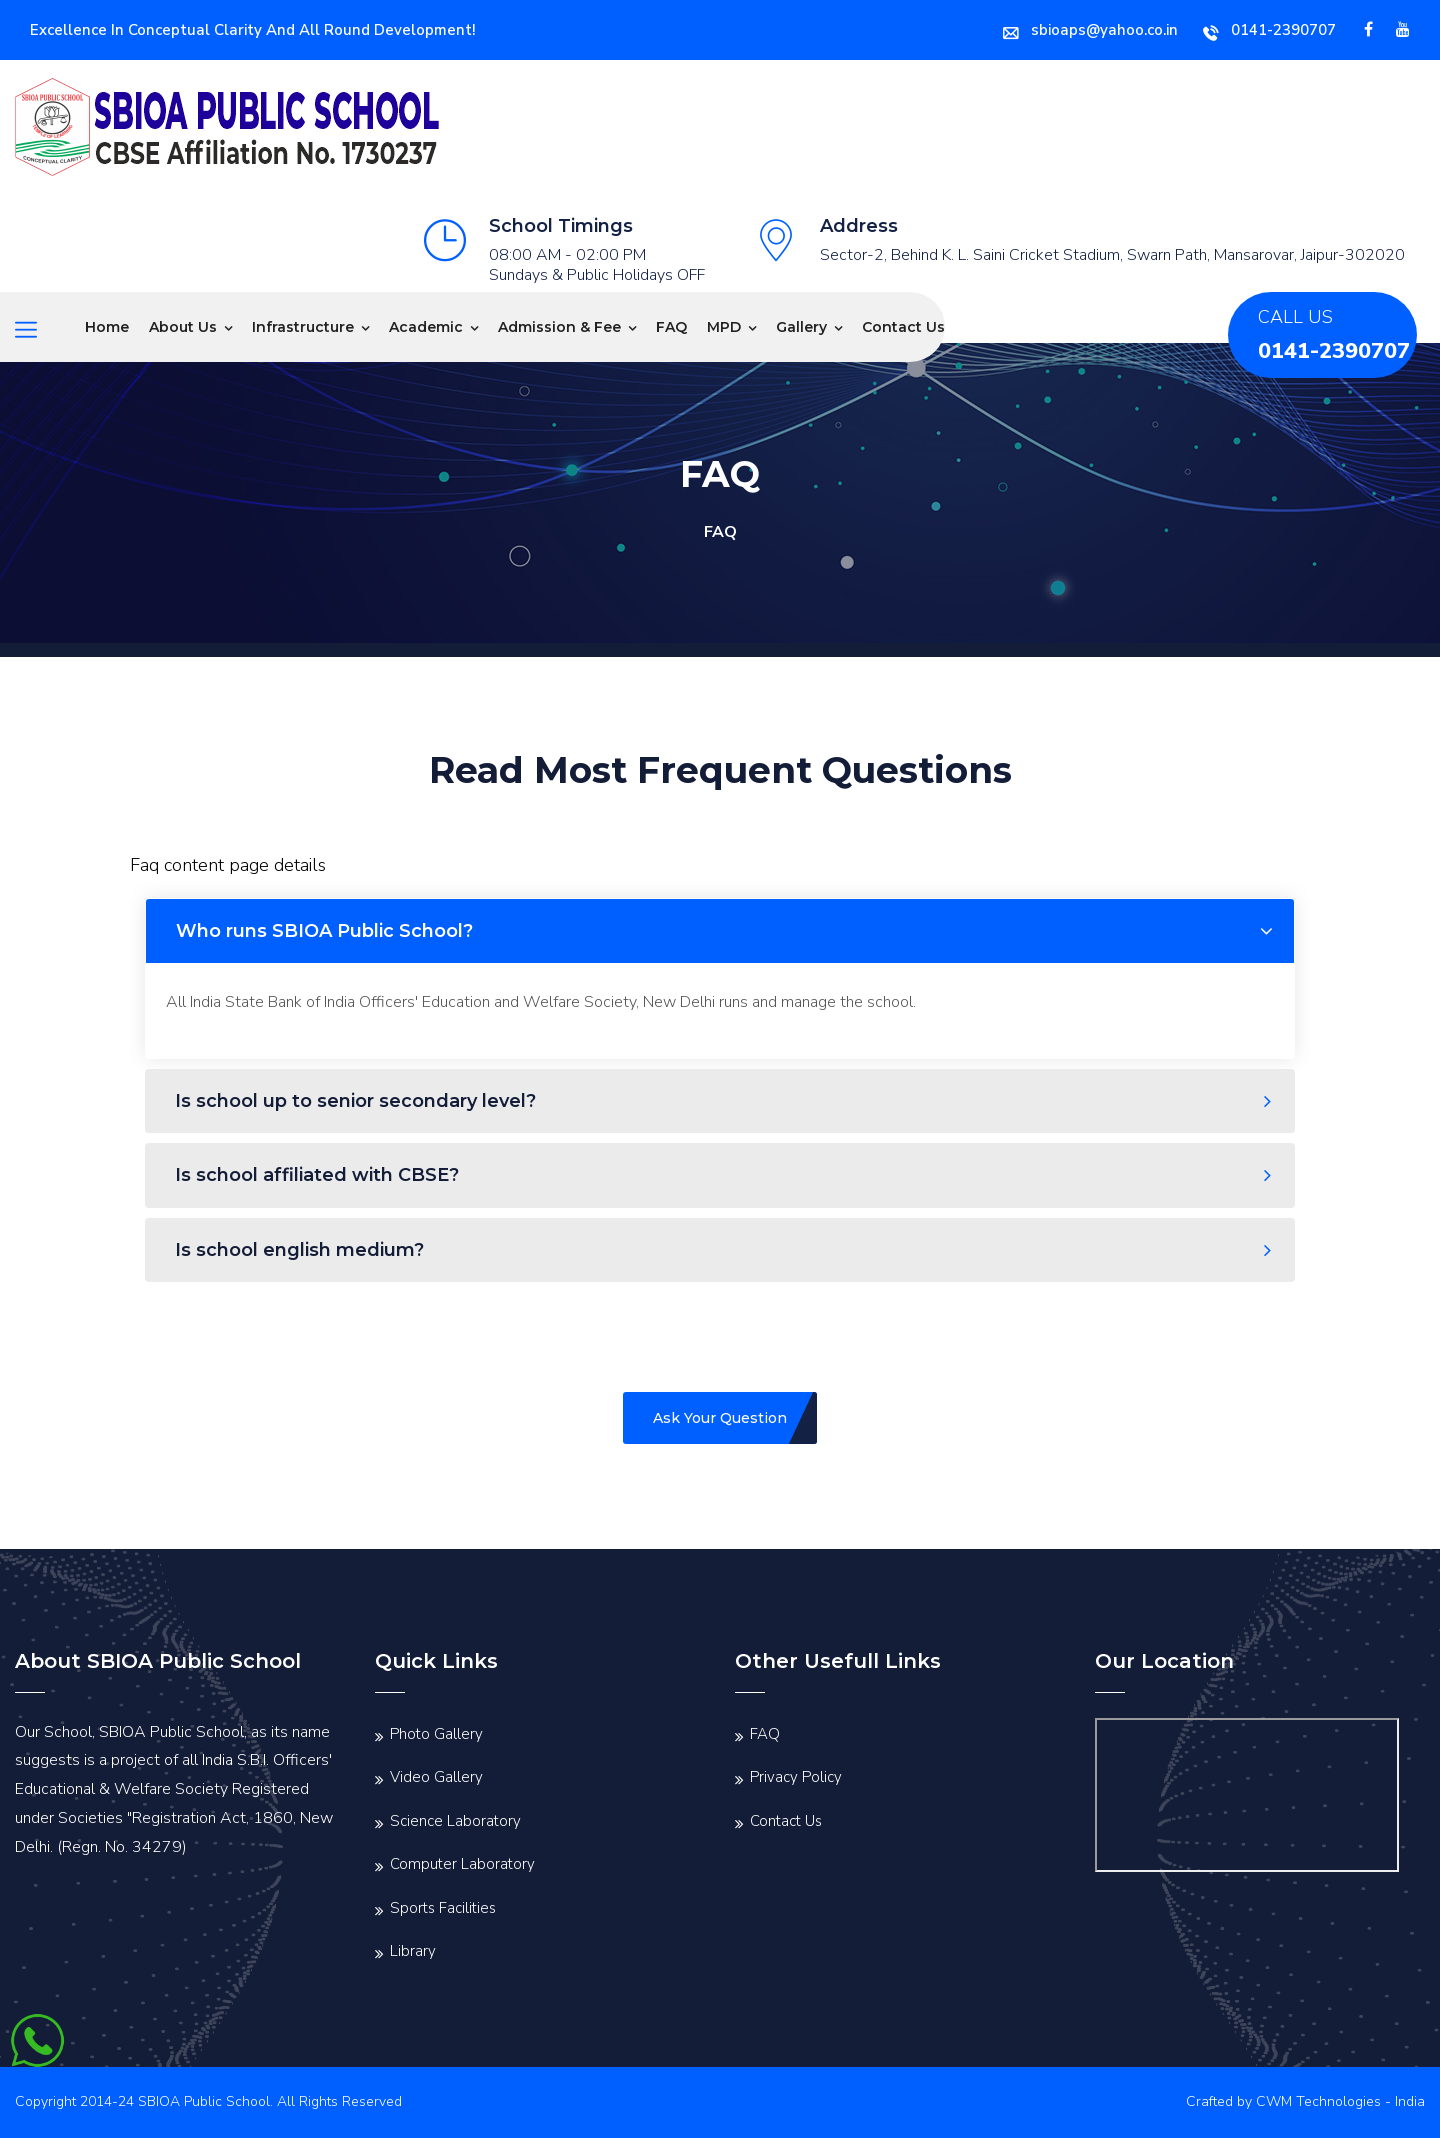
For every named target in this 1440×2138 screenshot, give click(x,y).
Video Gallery (436, 1777)
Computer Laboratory (462, 1864)
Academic (426, 327)
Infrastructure (303, 327)
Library (413, 1951)
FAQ (671, 327)
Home (107, 327)
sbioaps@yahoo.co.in (1090, 30)
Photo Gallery (436, 1734)
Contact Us (903, 327)
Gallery (801, 327)
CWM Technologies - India (1340, 2101)
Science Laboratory (455, 1821)
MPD (724, 327)
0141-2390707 (1269, 30)
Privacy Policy (796, 1777)
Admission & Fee (559, 327)
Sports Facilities (443, 1908)
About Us (183, 327)
